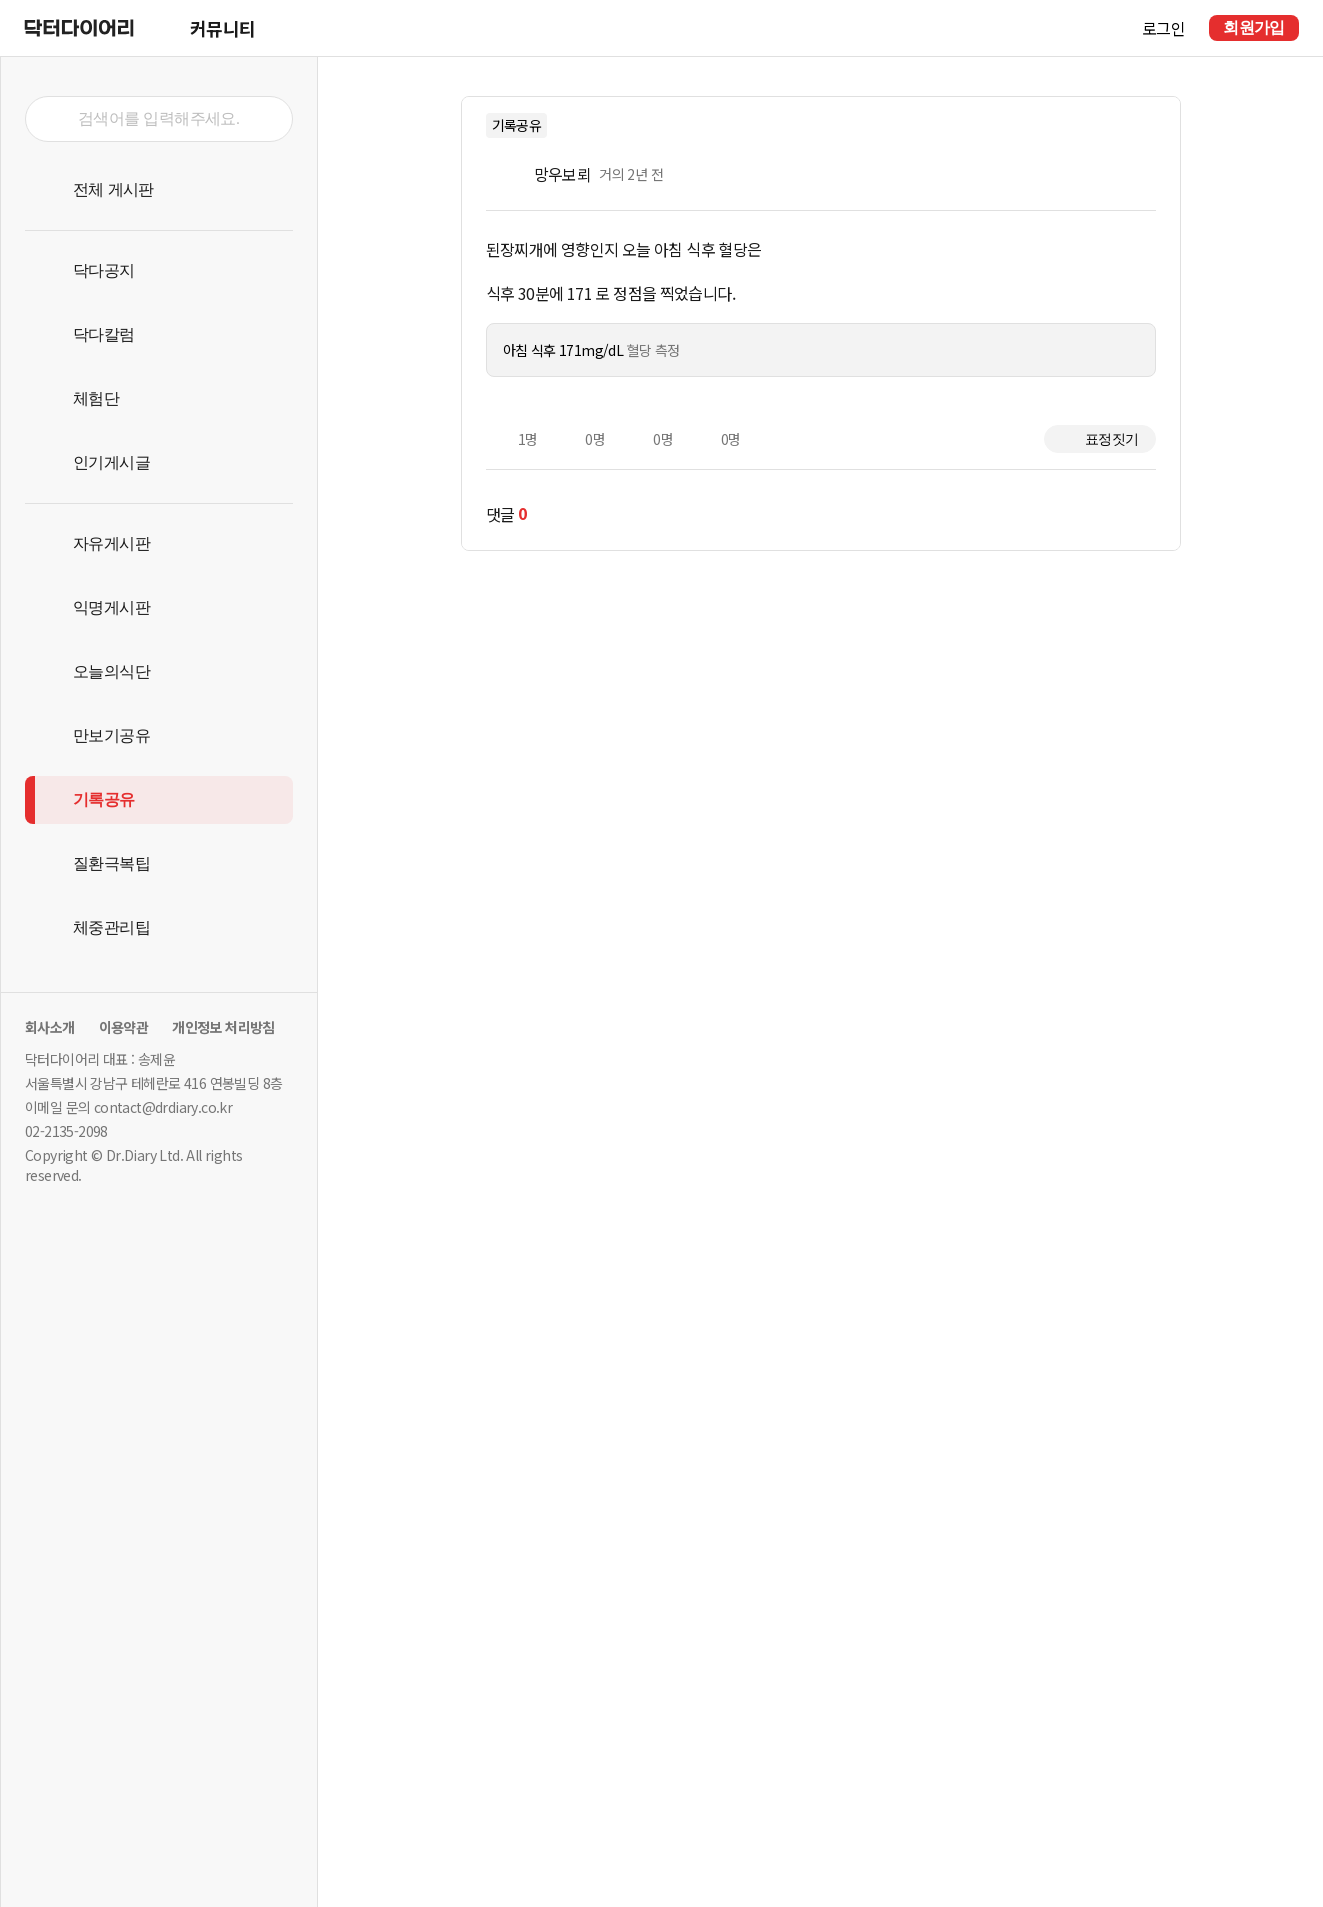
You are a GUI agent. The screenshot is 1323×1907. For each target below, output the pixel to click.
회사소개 (50, 1027)
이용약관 (124, 1027)
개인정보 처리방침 (223, 1027)
